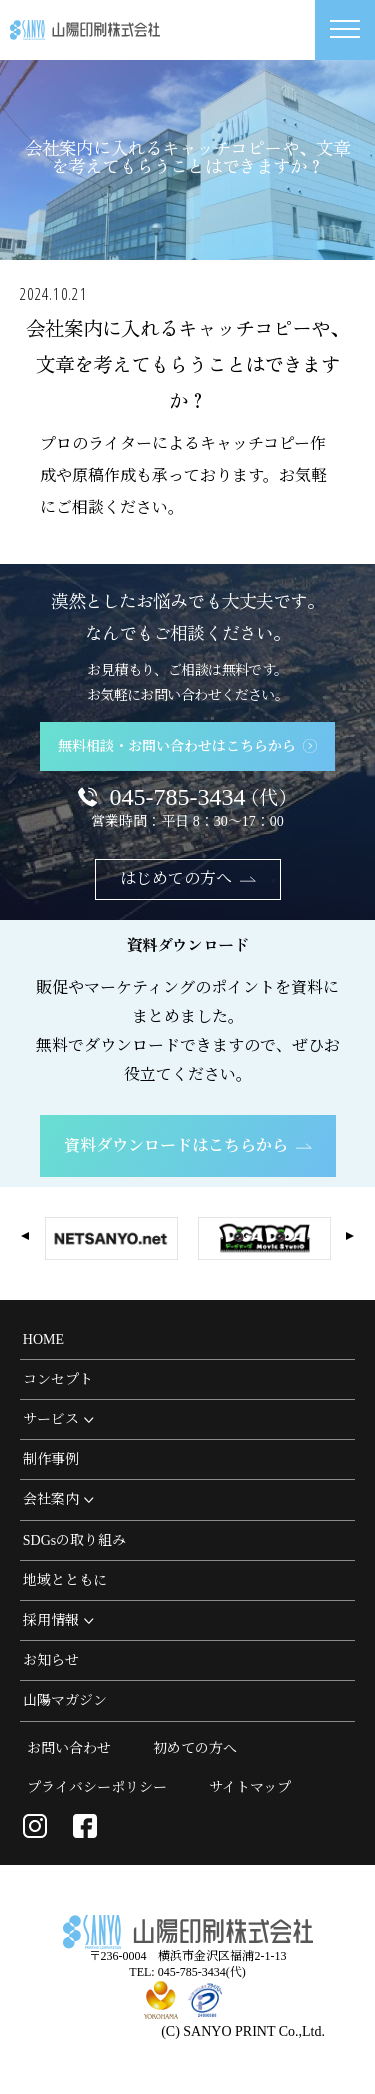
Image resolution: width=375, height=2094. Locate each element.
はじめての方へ (188, 878)
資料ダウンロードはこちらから (188, 1145)
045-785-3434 (202, 797)
